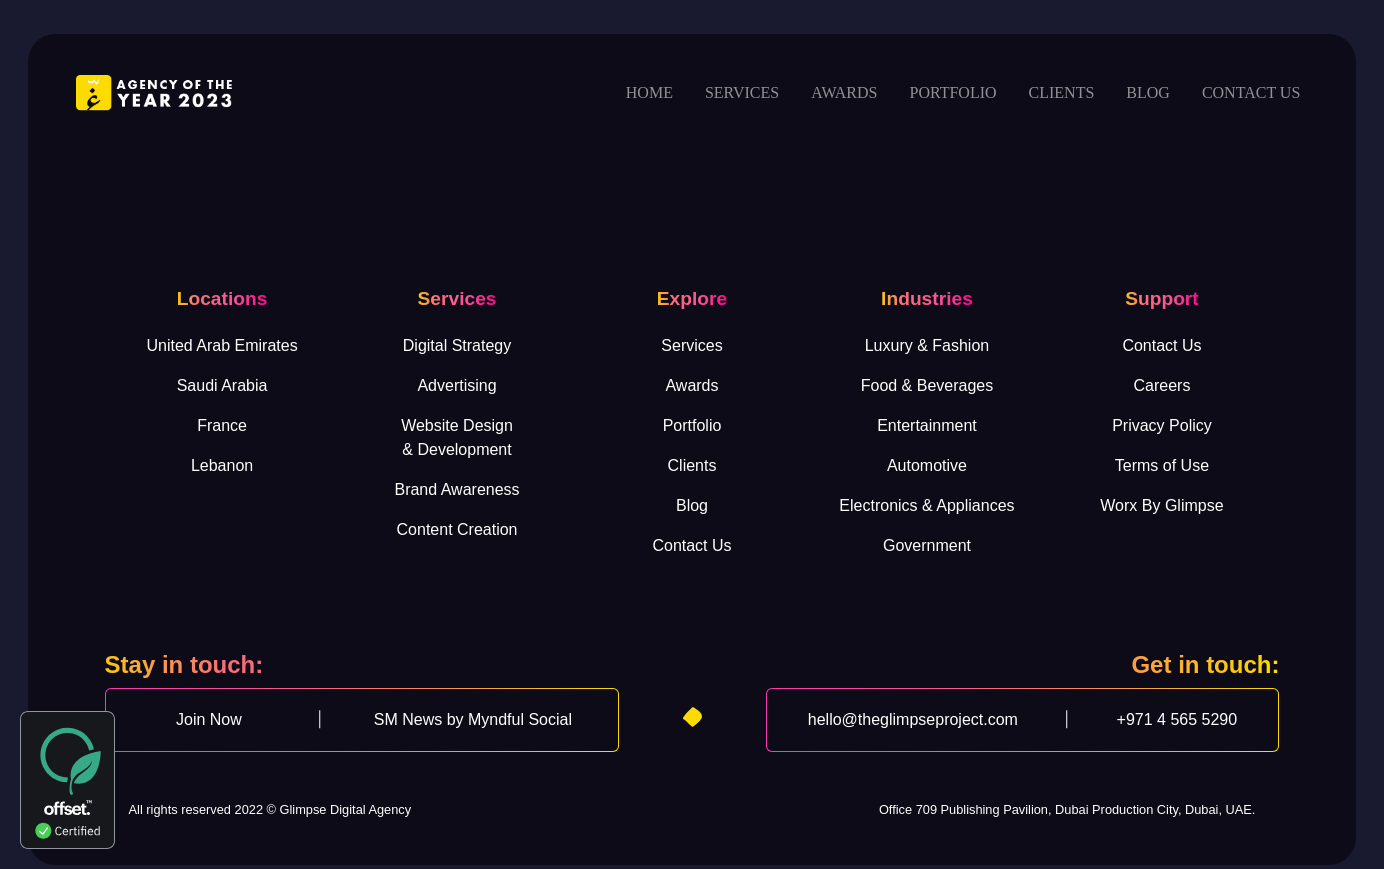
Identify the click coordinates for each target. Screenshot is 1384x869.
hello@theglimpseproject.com (913, 719)
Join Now (209, 719)
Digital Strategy (457, 345)
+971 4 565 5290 (1177, 719)
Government (927, 545)
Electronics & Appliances (926, 505)
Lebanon (222, 465)
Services (742, 92)
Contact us (1251, 92)
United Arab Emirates (221, 345)
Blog (1148, 92)
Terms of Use (1162, 465)
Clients (1062, 92)
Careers (1161, 385)
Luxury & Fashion (927, 345)
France (222, 425)
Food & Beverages (927, 385)
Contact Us (691, 545)
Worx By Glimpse (1161, 505)
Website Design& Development (457, 437)
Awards (844, 92)
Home (649, 92)
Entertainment (927, 425)
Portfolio (952, 92)
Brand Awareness (456, 489)
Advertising (456, 385)
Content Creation (457, 529)
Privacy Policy (1162, 425)
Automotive (927, 465)
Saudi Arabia (222, 385)
